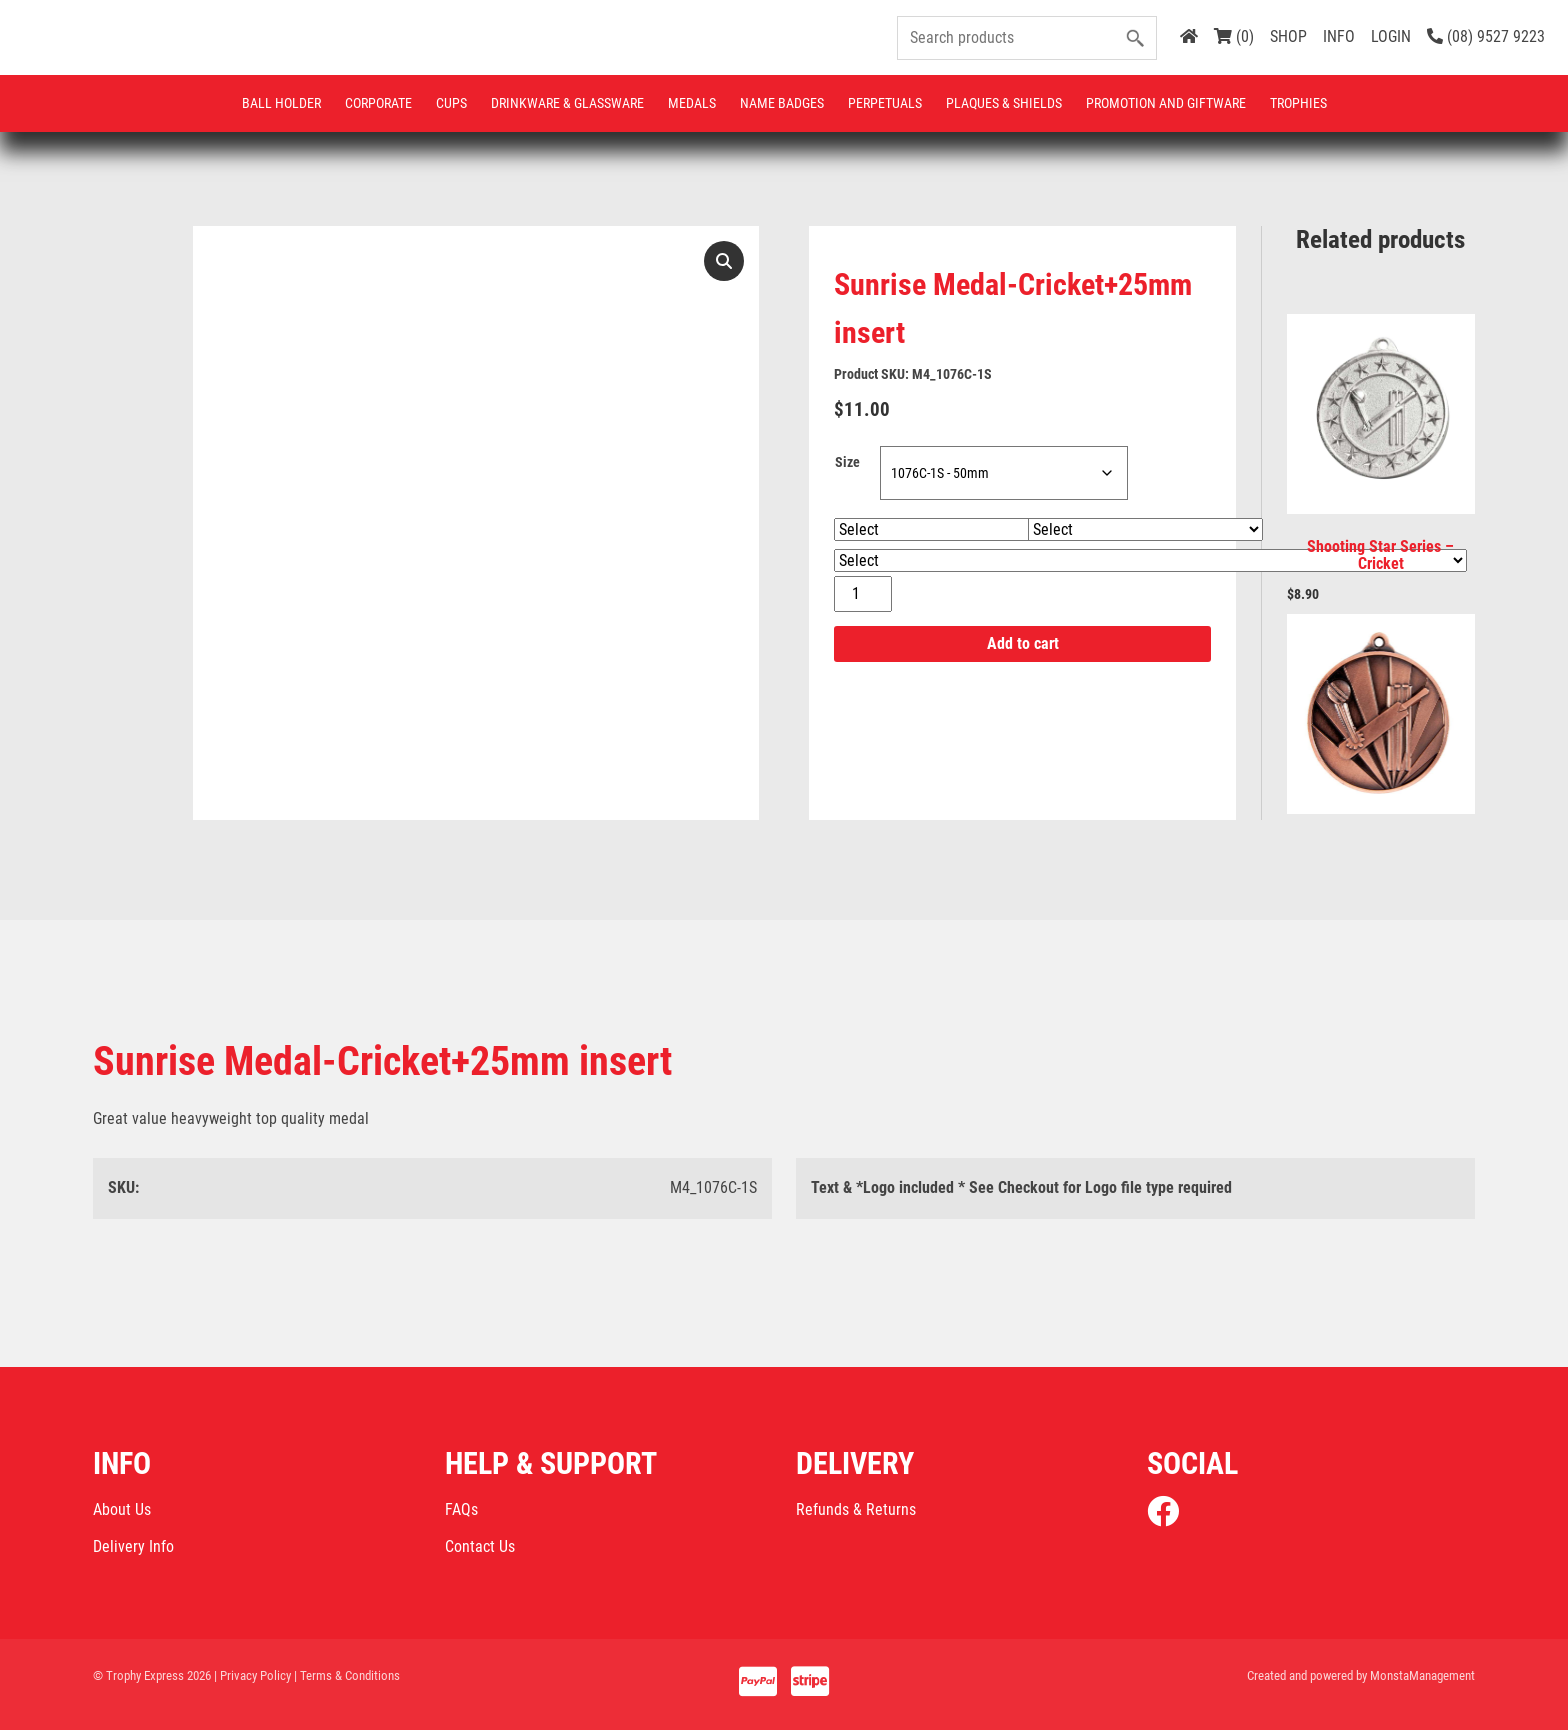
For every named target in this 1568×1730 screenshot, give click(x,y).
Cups (451, 103)
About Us (122, 1509)
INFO (1339, 36)
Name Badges (782, 103)
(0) (1234, 36)
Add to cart (1023, 644)
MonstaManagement (1422, 1675)
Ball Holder (281, 103)
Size (847, 463)
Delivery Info (133, 1546)
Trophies (1298, 103)
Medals (692, 103)
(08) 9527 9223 (1486, 36)
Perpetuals (885, 103)
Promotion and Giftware (1166, 103)
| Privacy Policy (252, 1675)
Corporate (378, 103)
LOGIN (1391, 36)
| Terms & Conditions (347, 1675)
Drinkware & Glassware (567, 103)
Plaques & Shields (1004, 103)
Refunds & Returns (856, 1509)
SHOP (1288, 36)
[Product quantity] (863, 595)
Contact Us (480, 1546)
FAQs (461, 1509)
